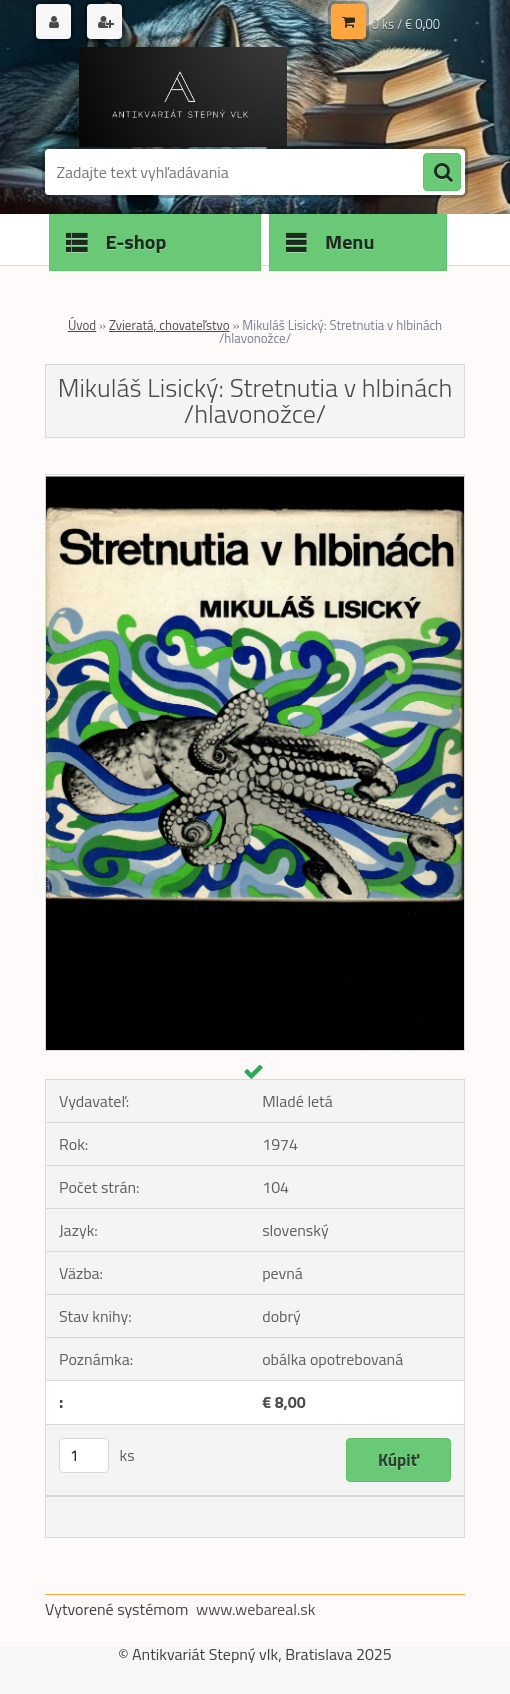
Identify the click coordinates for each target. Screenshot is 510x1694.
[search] (442, 173)
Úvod (82, 325)
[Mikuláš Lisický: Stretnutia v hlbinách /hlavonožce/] (255, 483)
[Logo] (182, 97)
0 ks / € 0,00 (406, 24)
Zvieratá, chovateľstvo (169, 325)
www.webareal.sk (256, 1609)
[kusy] (84, 1455)
